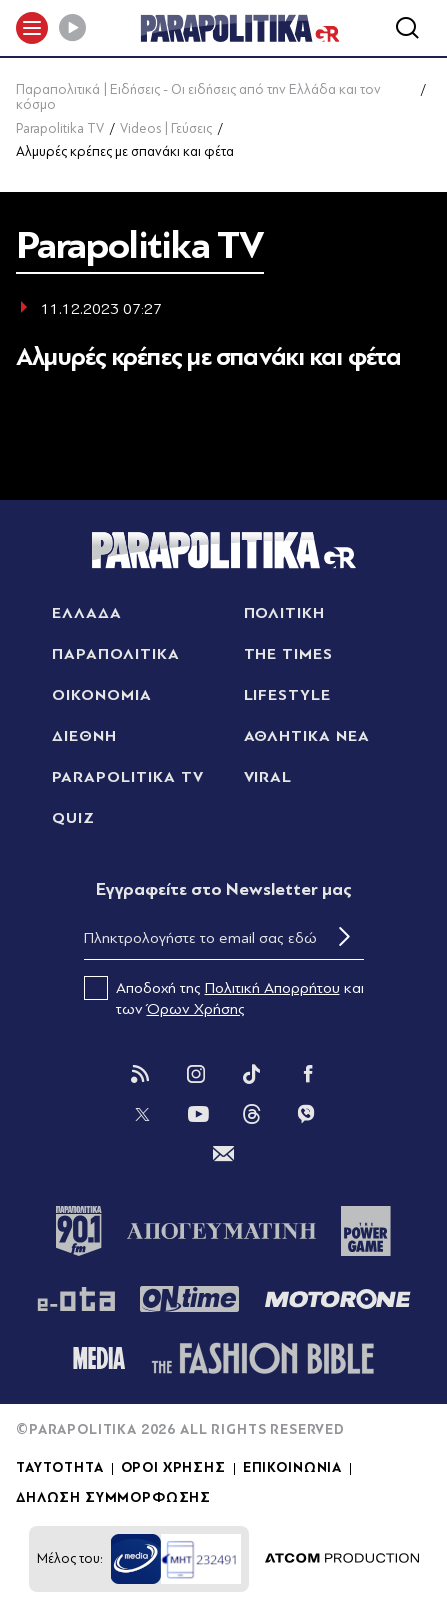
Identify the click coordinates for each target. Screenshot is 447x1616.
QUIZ (73, 818)
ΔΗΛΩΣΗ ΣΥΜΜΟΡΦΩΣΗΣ (113, 1498)
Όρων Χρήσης (196, 1009)
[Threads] (252, 1113)
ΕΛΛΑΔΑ (87, 613)
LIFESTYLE (288, 695)
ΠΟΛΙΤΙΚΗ (285, 613)
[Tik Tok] (252, 1074)
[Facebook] (308, 1074)
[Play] (72, 28)
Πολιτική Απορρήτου (272, 988)
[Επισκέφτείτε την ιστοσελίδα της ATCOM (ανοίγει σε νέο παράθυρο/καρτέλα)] (342, 1559)
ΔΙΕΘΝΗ (84, 736)
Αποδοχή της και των (224, 997)
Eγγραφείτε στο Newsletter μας (224, 889)
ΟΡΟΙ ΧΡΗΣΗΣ (173, 1468)
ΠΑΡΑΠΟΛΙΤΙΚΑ (116, 654)
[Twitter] (142, 1114)
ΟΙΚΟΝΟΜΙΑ (102, 695)
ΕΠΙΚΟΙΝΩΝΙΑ (292, 1468)
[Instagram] (196, 1074)
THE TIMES (289, 654)
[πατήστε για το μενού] (32, 28)
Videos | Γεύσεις (166, 128)
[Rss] (140, 1074)
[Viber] (306, 1114)
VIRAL (268, 777)
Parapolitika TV (60, 128)
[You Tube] (198, 1114)
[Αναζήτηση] (407, 28)
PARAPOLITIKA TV (127, 777)
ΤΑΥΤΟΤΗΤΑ (60, 1468)
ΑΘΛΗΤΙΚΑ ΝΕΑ (307, 736)
